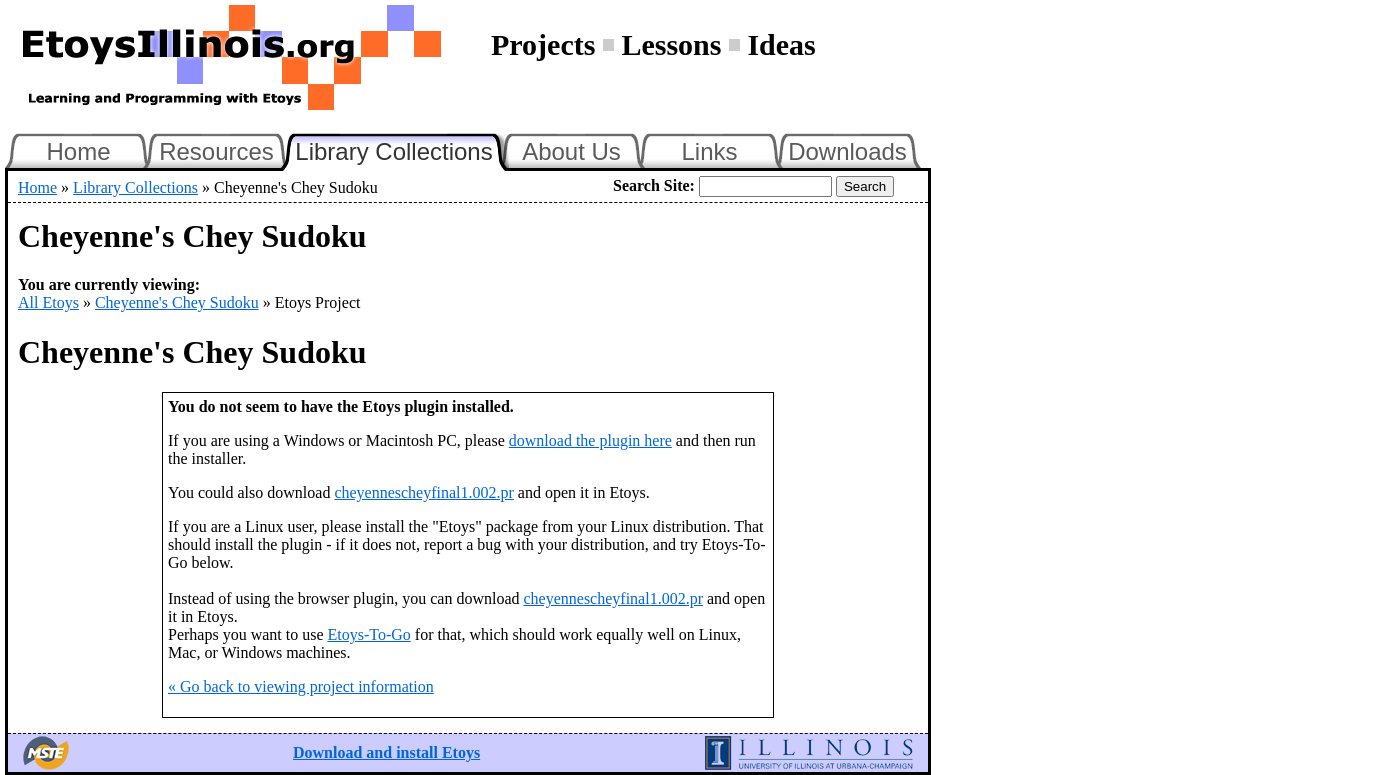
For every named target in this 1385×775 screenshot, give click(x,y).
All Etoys (48, 302)
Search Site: (654, 185)
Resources (216, 151)
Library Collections (402, 149)
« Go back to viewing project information (301, 686)
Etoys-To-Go (369, 634)
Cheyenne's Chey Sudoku (177, 302)
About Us (571, 151)
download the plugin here (590, 440)
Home (78, 151)
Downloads (847, 151)
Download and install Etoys (386, 752)
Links (709, 151)
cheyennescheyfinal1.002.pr (423, 492)
